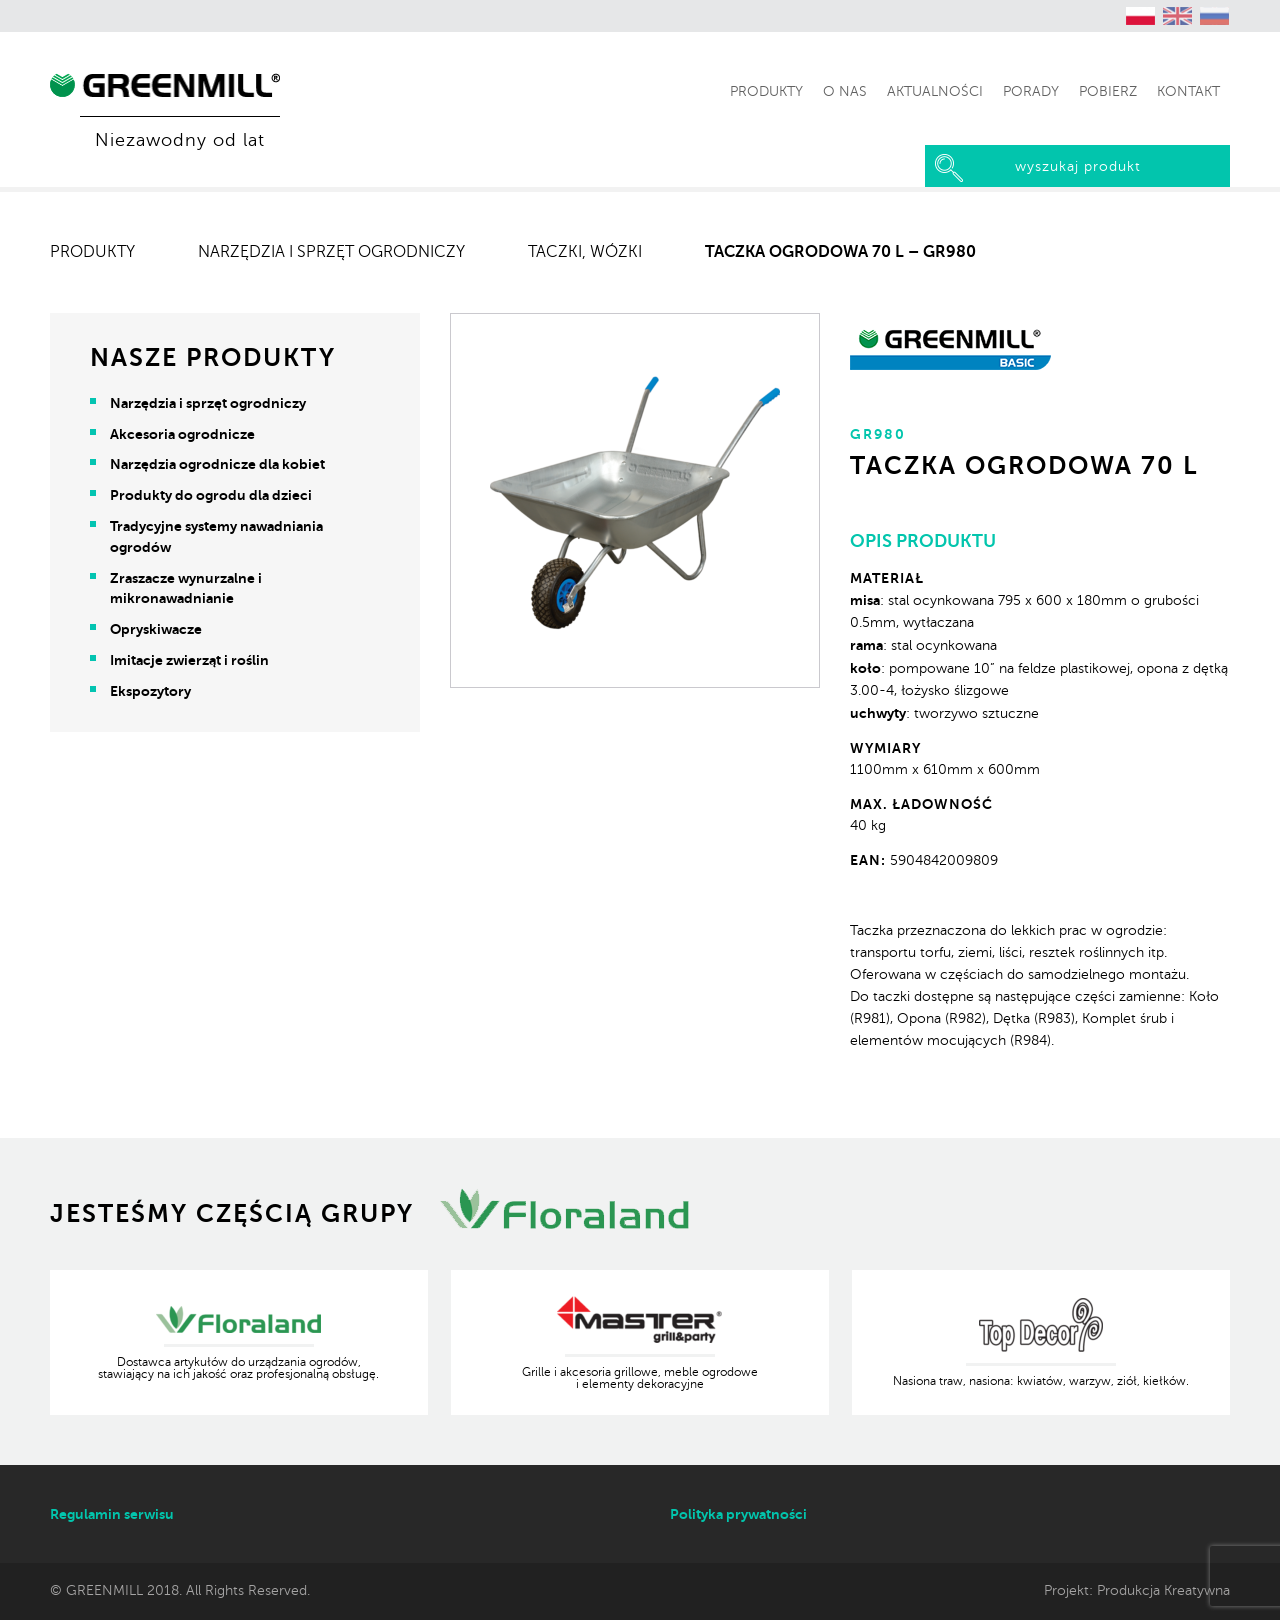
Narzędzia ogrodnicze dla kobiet (217, 464)
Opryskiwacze (156, 629)
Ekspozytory (150, 691)
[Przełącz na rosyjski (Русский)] (1215, 16)
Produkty (92, 252)
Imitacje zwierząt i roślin (189, 660)
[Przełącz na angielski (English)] (1178, 16)
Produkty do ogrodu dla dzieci (211, 495)
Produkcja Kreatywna (1163, 1590)
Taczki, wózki (585, 252)
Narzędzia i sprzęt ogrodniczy (331, 252)
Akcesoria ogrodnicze (182, 434)
